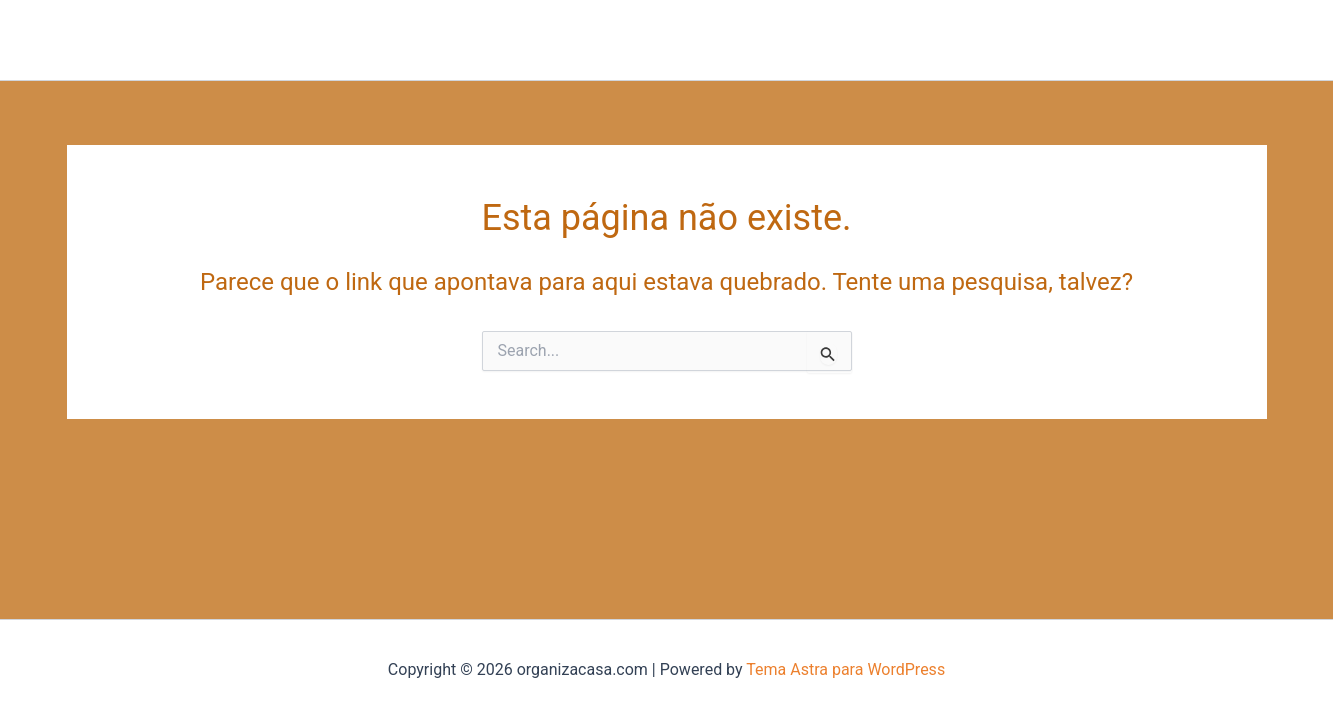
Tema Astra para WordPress (845, 669)
